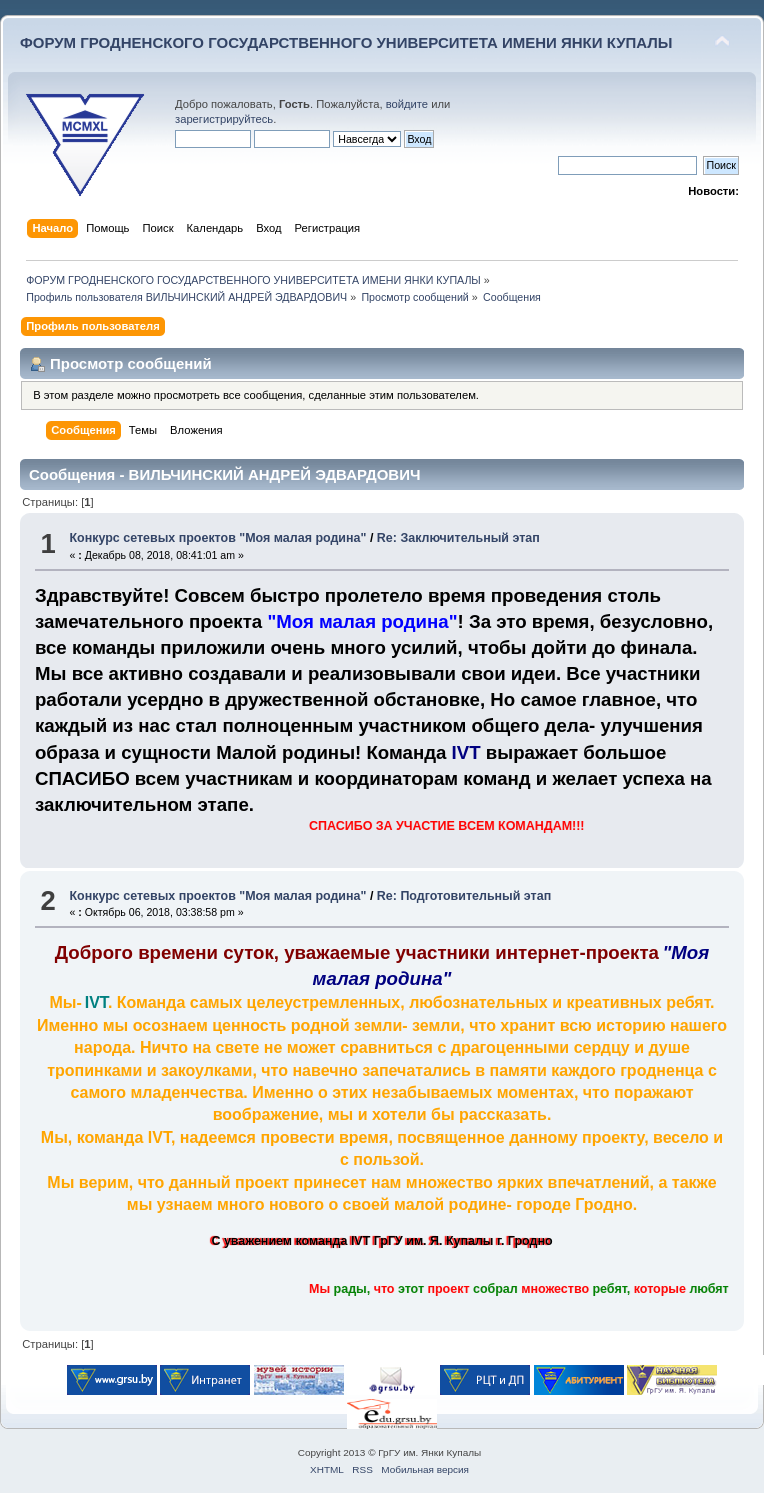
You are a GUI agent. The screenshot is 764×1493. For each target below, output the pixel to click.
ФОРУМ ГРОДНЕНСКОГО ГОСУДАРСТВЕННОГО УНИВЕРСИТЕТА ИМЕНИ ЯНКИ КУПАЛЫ (346, 42)
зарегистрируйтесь (224, 119)
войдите (407, 104)
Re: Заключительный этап (458, 538)
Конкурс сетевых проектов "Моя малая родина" (217, 538)
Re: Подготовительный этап (464, 896)
